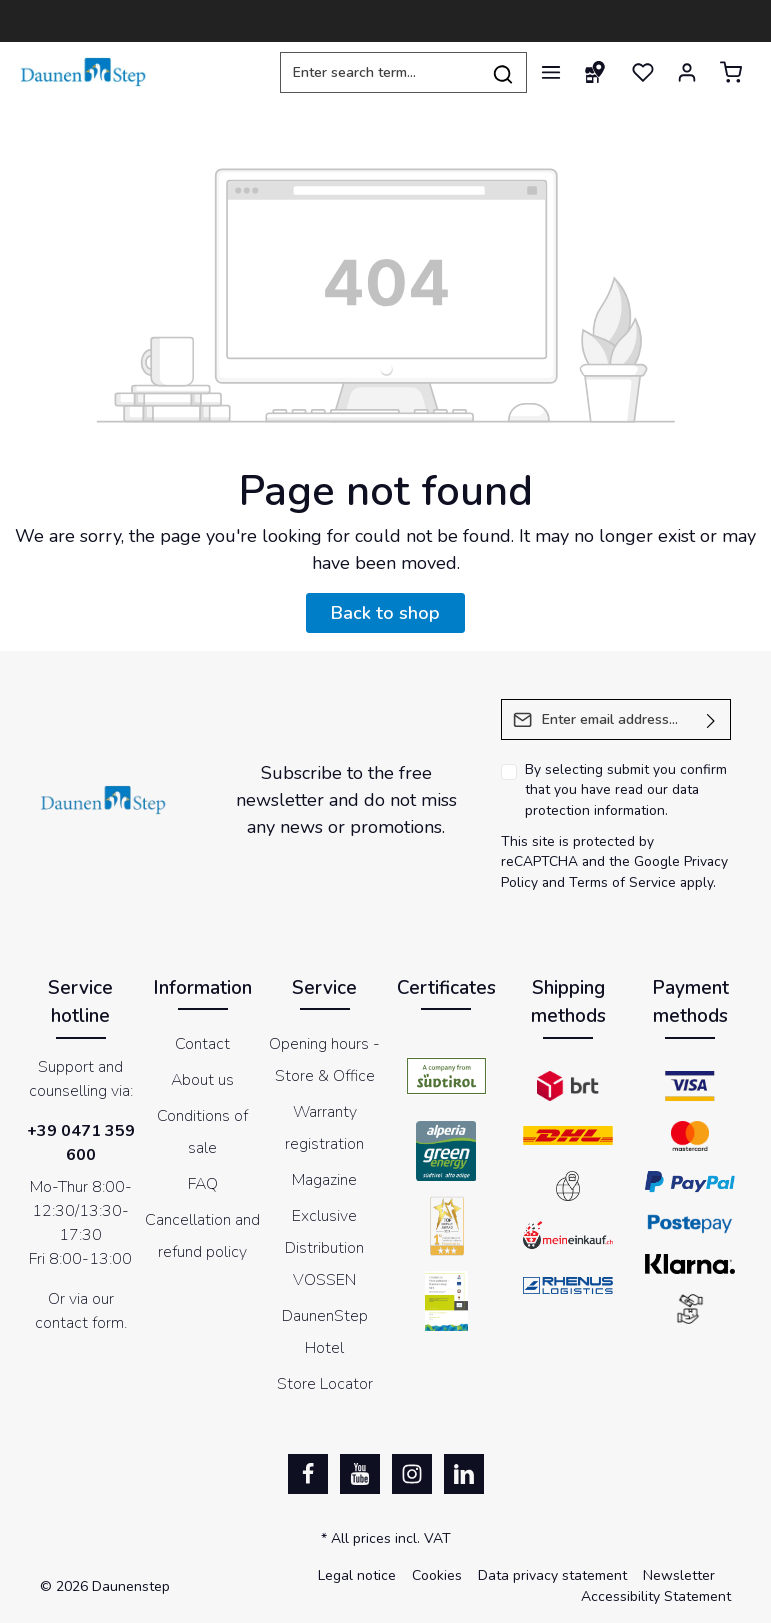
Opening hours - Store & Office (324, 1060)
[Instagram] (412, 1474)
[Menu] (551, 72)
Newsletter (679, 1575)
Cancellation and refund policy (202, 1236)
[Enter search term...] (380, 72)
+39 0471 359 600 (81, 1143)
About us (202, 1080)
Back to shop (385, 613)
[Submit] (711, 719)
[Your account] (687, 72)
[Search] (503, 72)
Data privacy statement (552, 1575)
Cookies (437, 1575)
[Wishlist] (643, 72)
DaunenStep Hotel (325, 1332)
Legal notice (357, 1575)
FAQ (203, 1184)
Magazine (324, 1180)
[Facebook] (308, 1474)
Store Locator (325, 1384)
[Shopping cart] (731, 72)
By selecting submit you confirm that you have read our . (626, 790)
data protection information (612, 800)
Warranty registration (324, 1128)
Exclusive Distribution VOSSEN (324, 1248)
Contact (202, 1044)
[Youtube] (360, 1474)
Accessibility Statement (656, 1596)
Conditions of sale (202, 1132)
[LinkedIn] (464, 1474)
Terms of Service (622, 882)
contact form (79, 1323)
